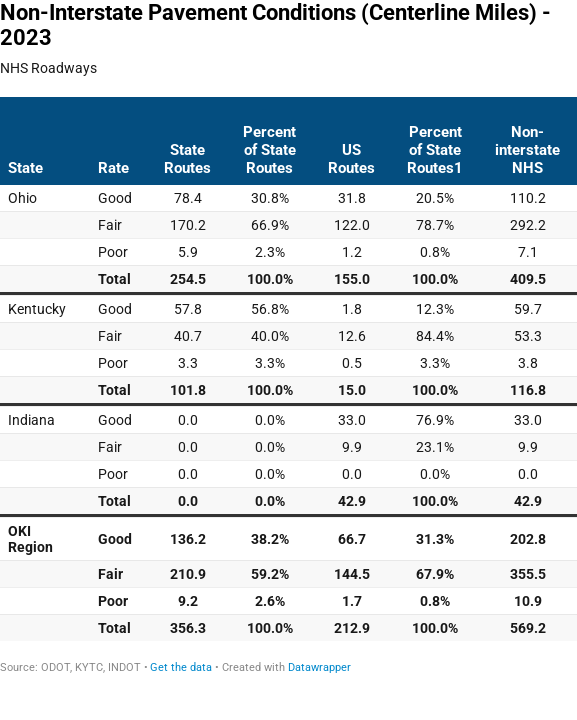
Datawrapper (319, 667)
